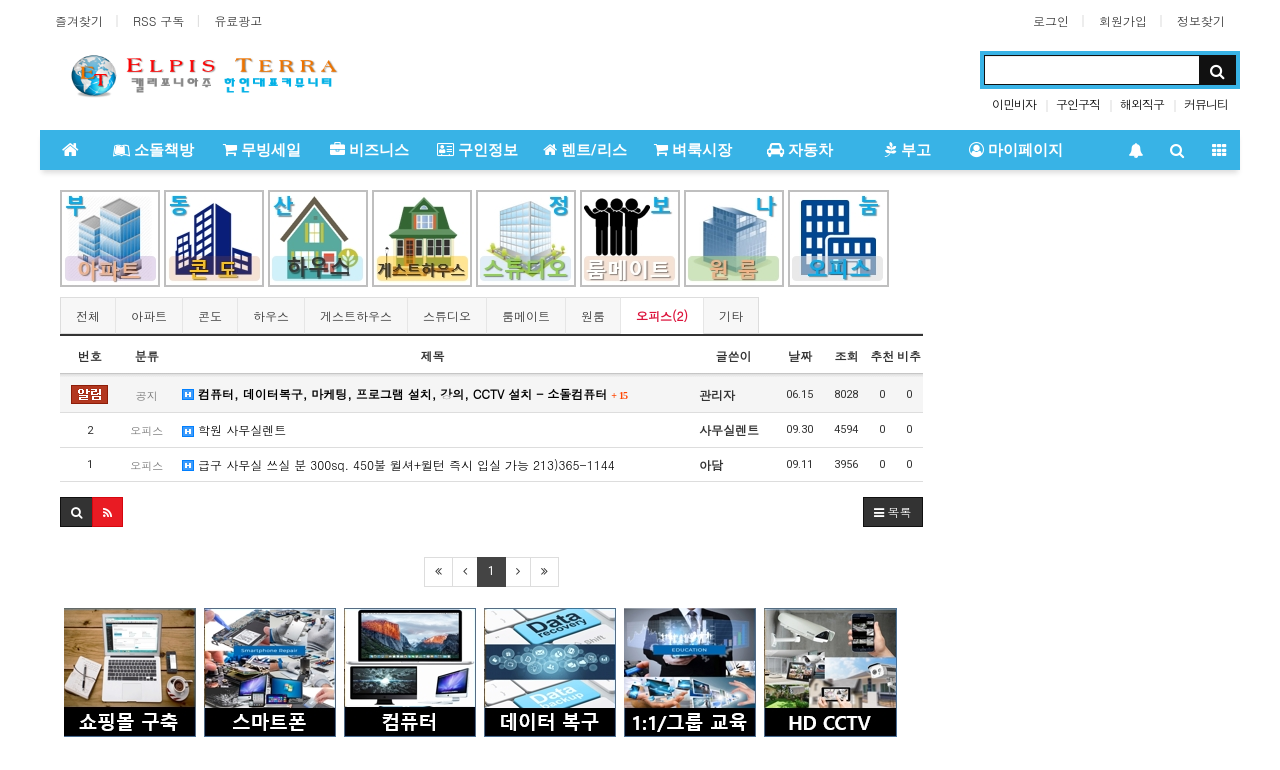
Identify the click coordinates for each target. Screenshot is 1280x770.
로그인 (1051, 20)
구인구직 (1078, 103)
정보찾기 (1201, 20)
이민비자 (1014, 103)
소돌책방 (153, 150)
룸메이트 (526, 315)
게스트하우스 (356, 315)
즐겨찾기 (79, 20)
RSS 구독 (158, 20)
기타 (731, 315)
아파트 (149, 315)
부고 (908, 150)
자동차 (800, 150)
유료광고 (238, 20)
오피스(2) (662, 315)
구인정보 (477, 150)
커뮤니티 (1206, 103)
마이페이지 (1016, 150)
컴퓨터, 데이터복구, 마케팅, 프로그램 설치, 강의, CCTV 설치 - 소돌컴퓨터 (405, 393)
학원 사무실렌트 (234, 429)
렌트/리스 (585, 150)
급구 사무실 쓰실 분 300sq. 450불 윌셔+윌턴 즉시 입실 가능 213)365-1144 (398, 464)
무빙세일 (262, 150)
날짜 (800, 355)
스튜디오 (447, 315)
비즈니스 (369, 150)
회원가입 (1123, 20)
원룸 (593, 315)
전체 (88, 315)
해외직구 (1142, 103)
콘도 (210, 315)
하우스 (271, 315)
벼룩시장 (693, 150)
